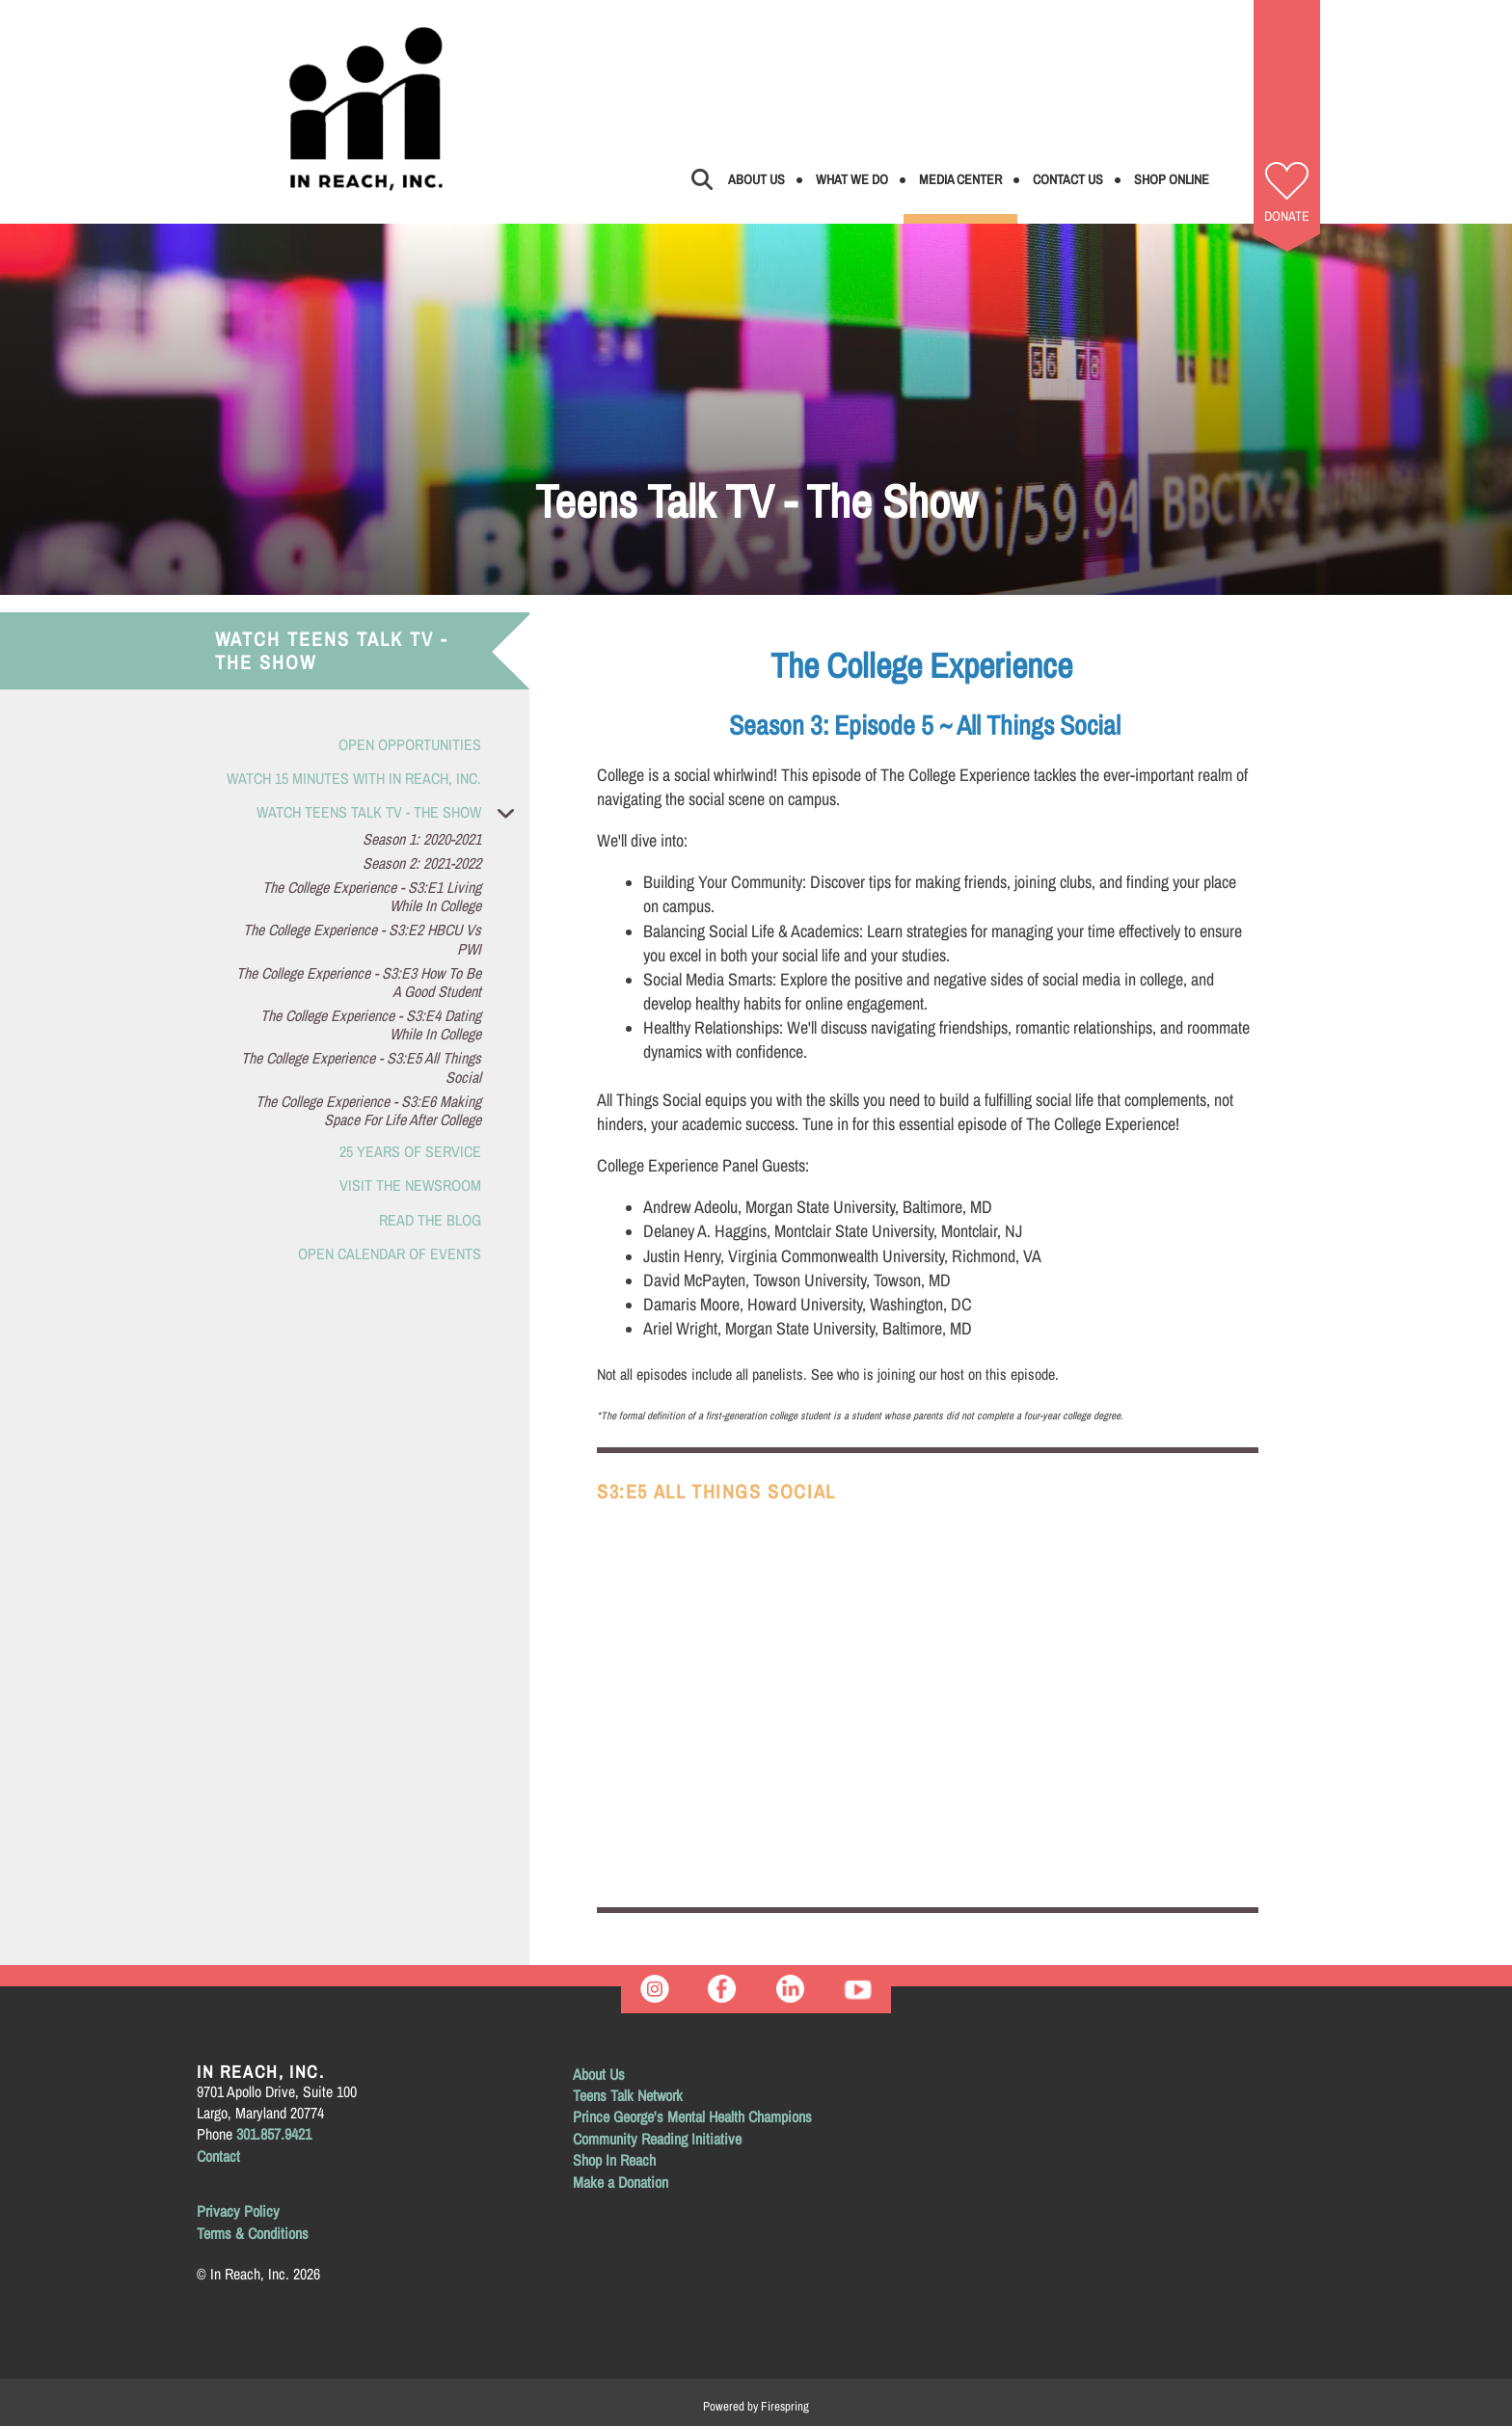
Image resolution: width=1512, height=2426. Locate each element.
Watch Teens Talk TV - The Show (392, 812)
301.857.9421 (273, 2133)
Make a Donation (620, 2182)
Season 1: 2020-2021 (422, 839)
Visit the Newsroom (410, 1185)
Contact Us (1068, 179)
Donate (1287, 216)
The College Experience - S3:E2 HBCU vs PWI (362, 939)
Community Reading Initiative (657, 2138)
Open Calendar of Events (389, 1253)
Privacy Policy (238, 2211)
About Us (756, 179)
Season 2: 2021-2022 (422, 863)
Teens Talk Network (628, 2095)
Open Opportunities (409, 744)
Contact (218, 2156)
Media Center (960, 179)
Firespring (785, 2406)
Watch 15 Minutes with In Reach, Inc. (354, 778)
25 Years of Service (410, 1151)
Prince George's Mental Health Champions (692, 2116)
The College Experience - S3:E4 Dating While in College (370, 1025)
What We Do (852, 179)
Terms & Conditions (253, 2233)
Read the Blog (430, 1219)
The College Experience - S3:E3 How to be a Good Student (358, 982)
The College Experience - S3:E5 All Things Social (361, 1067)
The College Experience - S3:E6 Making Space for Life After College (368, 1110)
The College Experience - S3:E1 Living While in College (371, 896)
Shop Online (1171, 179)
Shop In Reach (614, 2159)
